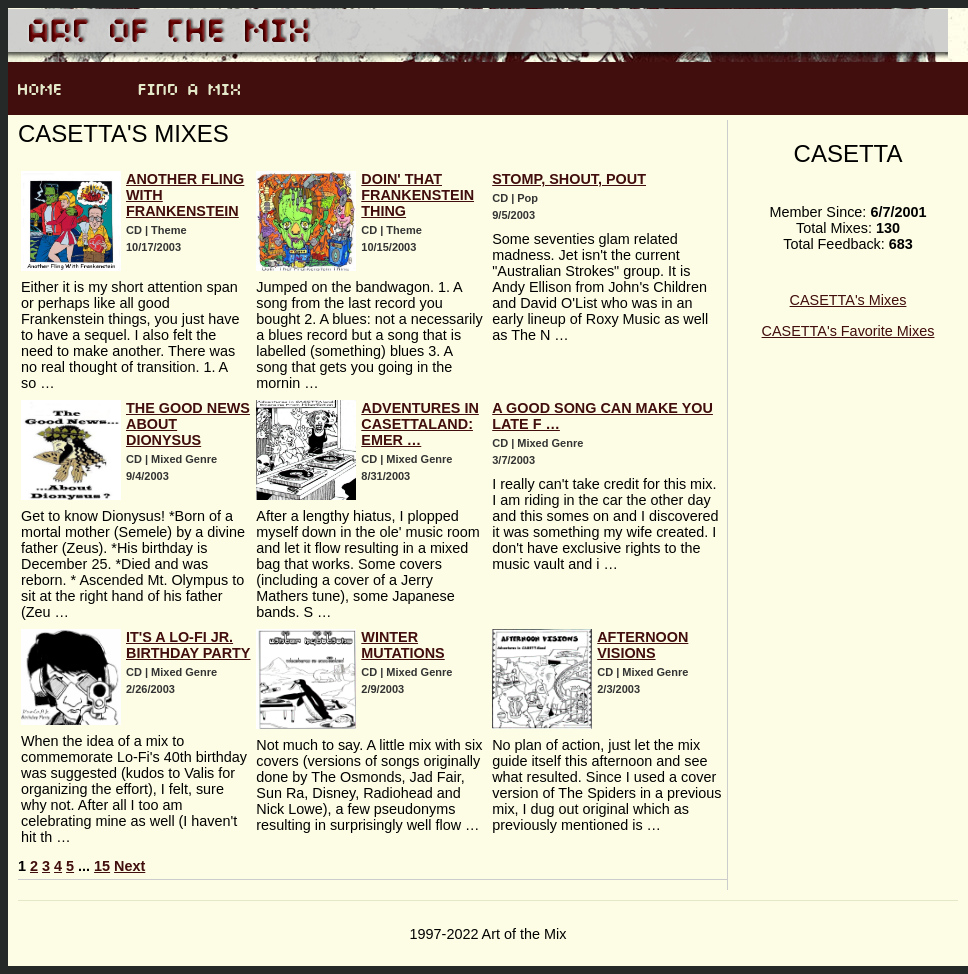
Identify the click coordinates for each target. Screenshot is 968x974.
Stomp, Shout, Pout (569, 179)
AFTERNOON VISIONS (642, 645)
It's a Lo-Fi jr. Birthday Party (188, 645)
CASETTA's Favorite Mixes (848, 331)
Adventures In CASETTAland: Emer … (420, 424)
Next (129, 866)
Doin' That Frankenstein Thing (417, 195)
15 (102, 866)
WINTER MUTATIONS (402, 645)
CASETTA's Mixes (848, 300)
